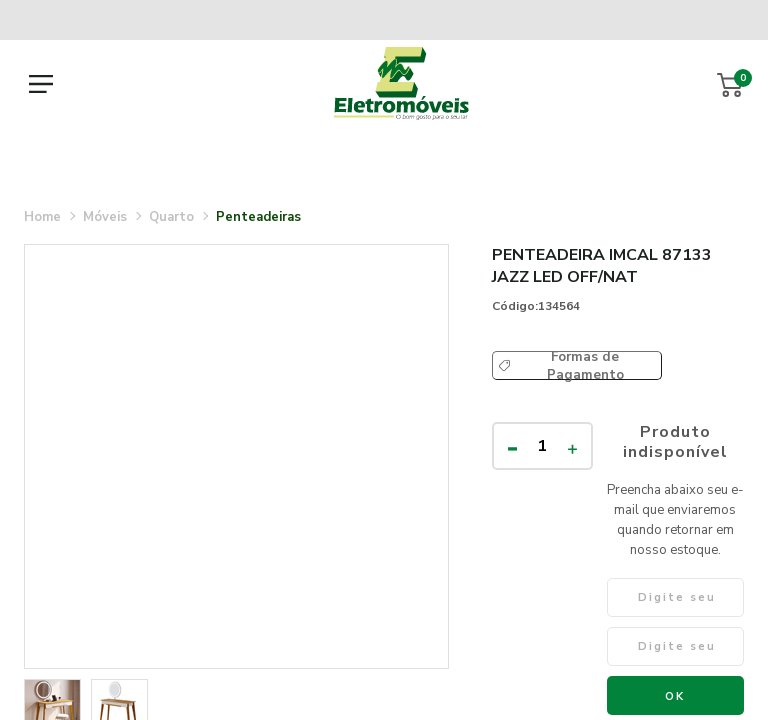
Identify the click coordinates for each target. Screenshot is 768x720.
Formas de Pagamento (585, 365)
